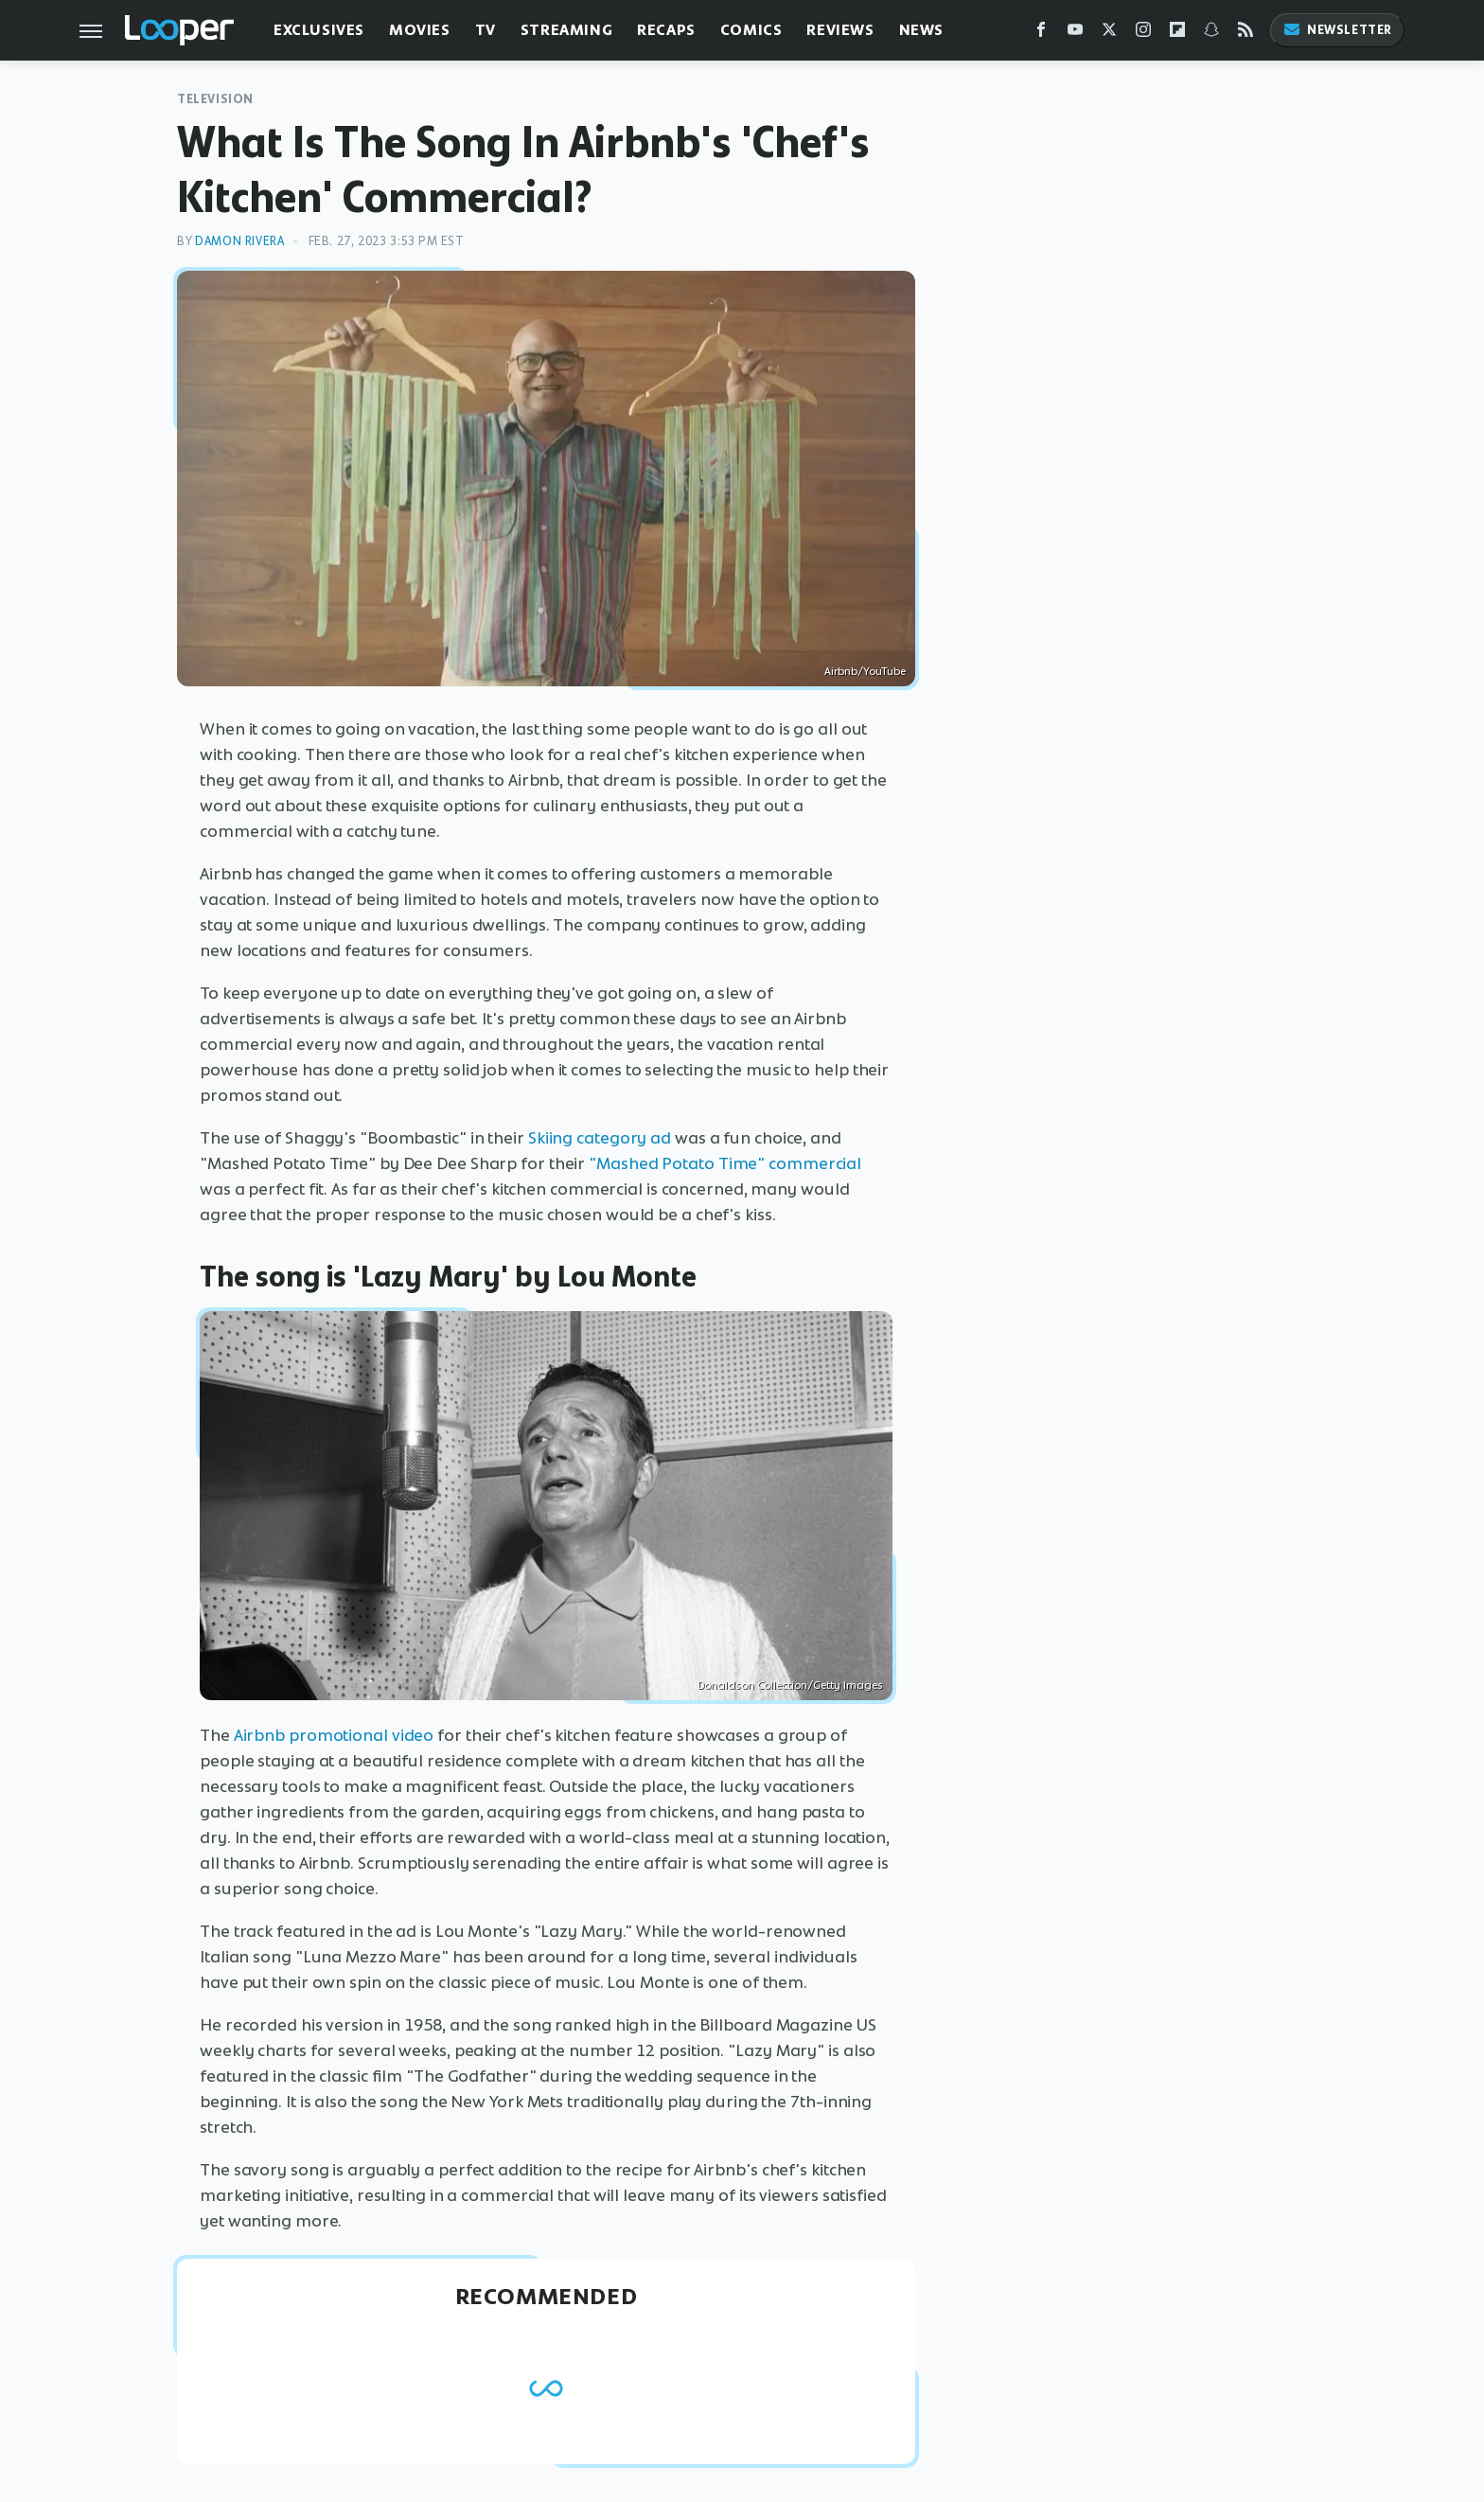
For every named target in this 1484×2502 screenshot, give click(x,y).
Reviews (840, 30)
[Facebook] (1041, 33)
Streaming (566, 30)
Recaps (666, 30)
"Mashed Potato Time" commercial (725, 1163)
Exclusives (319, 30)
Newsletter (1337, 30)
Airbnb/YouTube (865, 671)
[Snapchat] (1211, 33)
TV (485, 30)
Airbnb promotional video (334, 1735)
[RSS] (1245, 33)
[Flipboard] (1177, 33)
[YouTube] (1075, 33)
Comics (751, 30)
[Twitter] (1109, 33)
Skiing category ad (599, 1138)
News (921, 30)
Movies (419, 30)
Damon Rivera (239, 241)
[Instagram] (1143, 33)
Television (215, 99)
